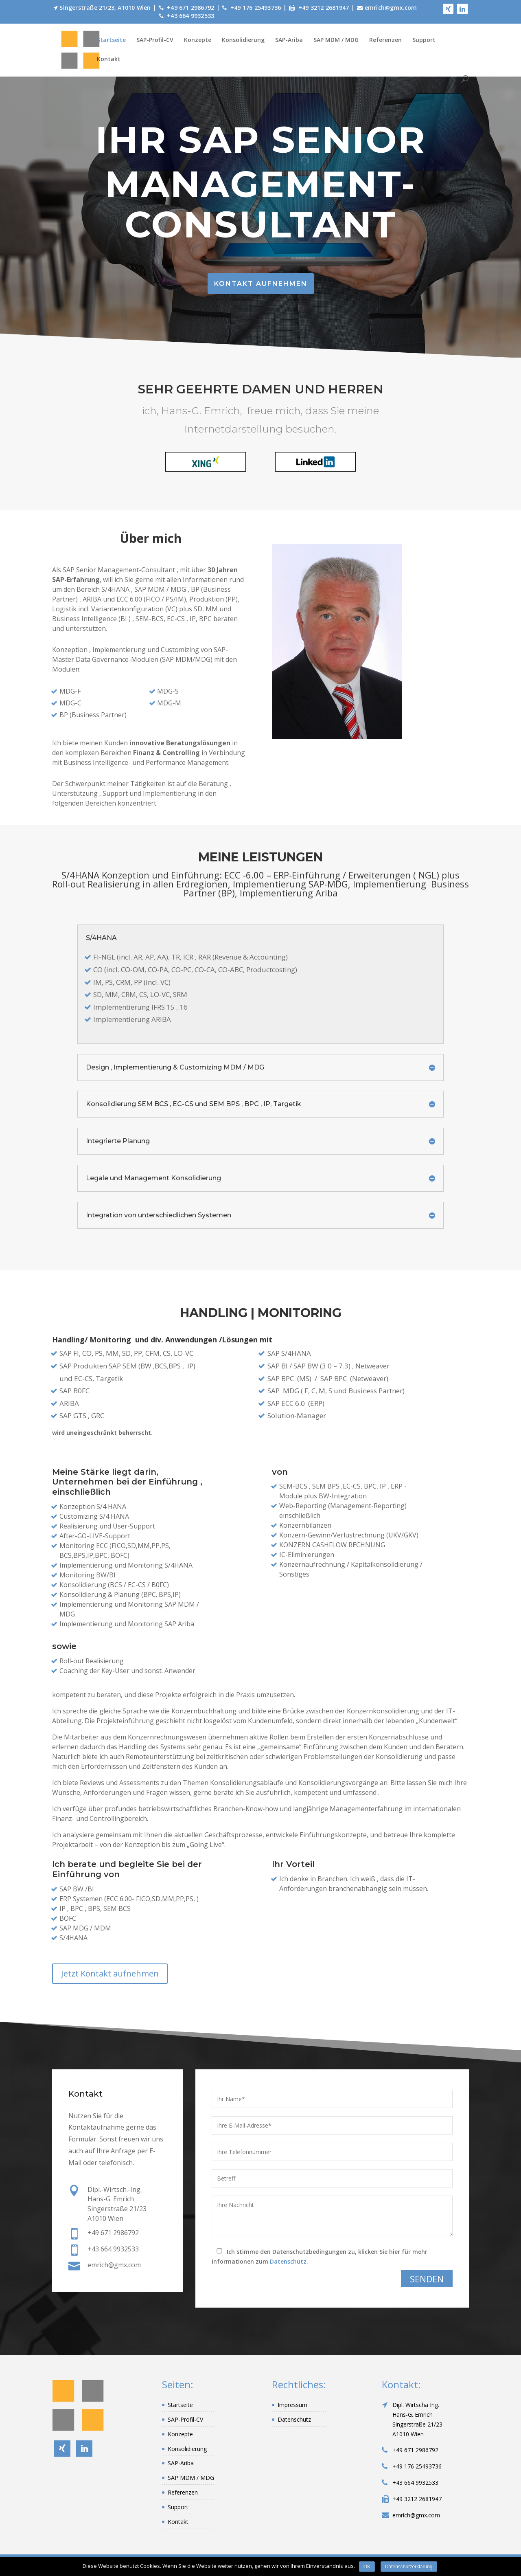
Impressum (292, 2405)
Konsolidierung (243, 40)
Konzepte (197, 40)
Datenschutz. (289, 2261)
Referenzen (385, 40)
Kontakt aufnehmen (260, 284)
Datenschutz (294, 2419)
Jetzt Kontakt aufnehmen (110, 1973)
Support (424, 40)
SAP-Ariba (289, 40)
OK (366, 2566)
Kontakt (108, 59)
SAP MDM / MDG (336, 40)
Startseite (111, 40)
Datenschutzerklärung (409, 2566)
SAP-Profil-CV (154, 40)
